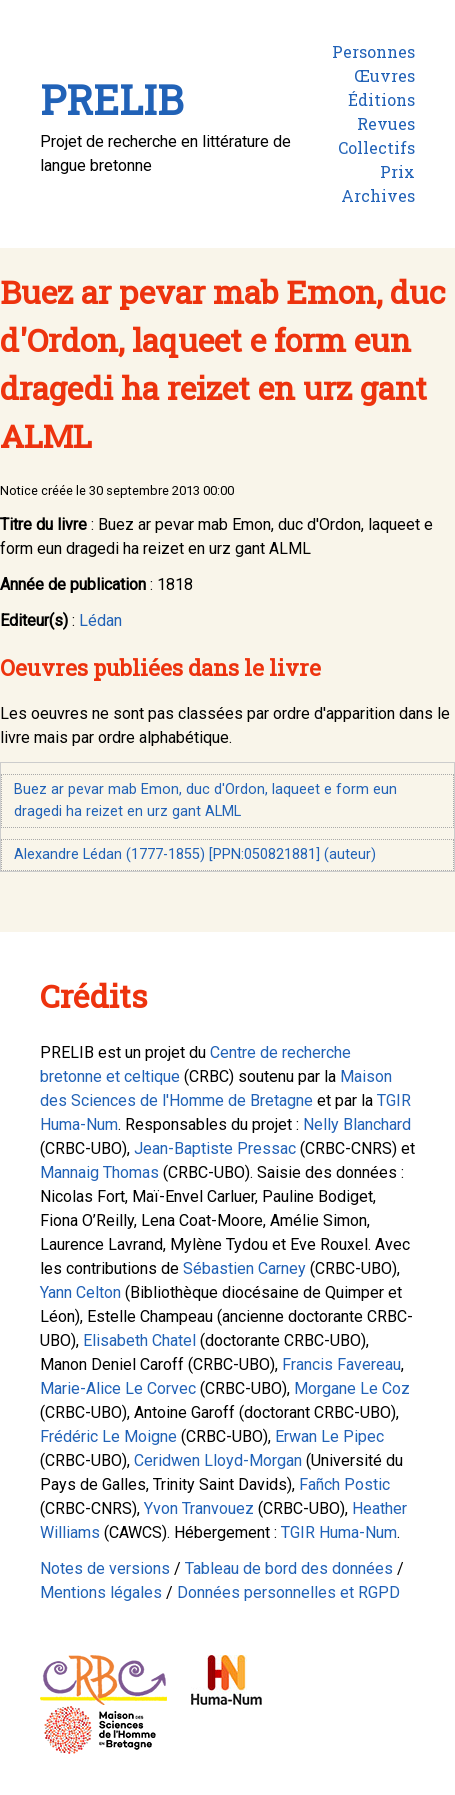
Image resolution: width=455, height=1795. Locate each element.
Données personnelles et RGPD (288, 1592)
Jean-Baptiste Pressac (215, 1148)
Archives (378, 195)
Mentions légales (101, 1592)
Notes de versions (105, 1568)
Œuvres (384, 75)
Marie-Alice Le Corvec (118, 1388)
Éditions (381, 99)
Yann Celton (80, 1292)
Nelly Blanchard (357, 1124)
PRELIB (111, 99)
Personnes (373, 51)
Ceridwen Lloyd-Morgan (218, 1460)
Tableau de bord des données (289, 1568)
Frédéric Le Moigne (108, 1436)
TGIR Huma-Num (339, 1532)
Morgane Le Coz (352, 1388)
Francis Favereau (341, 1364)
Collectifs (376, 147)
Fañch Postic (344, 1484)
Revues (386, 123)
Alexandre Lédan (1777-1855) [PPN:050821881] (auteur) (195, 854)
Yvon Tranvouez (199, 1508)
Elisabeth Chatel (139, 1340)
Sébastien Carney (244, 1268)
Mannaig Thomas (99, 1172)
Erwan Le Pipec (329, 1436)
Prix (397, 171)
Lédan (100, 620)
